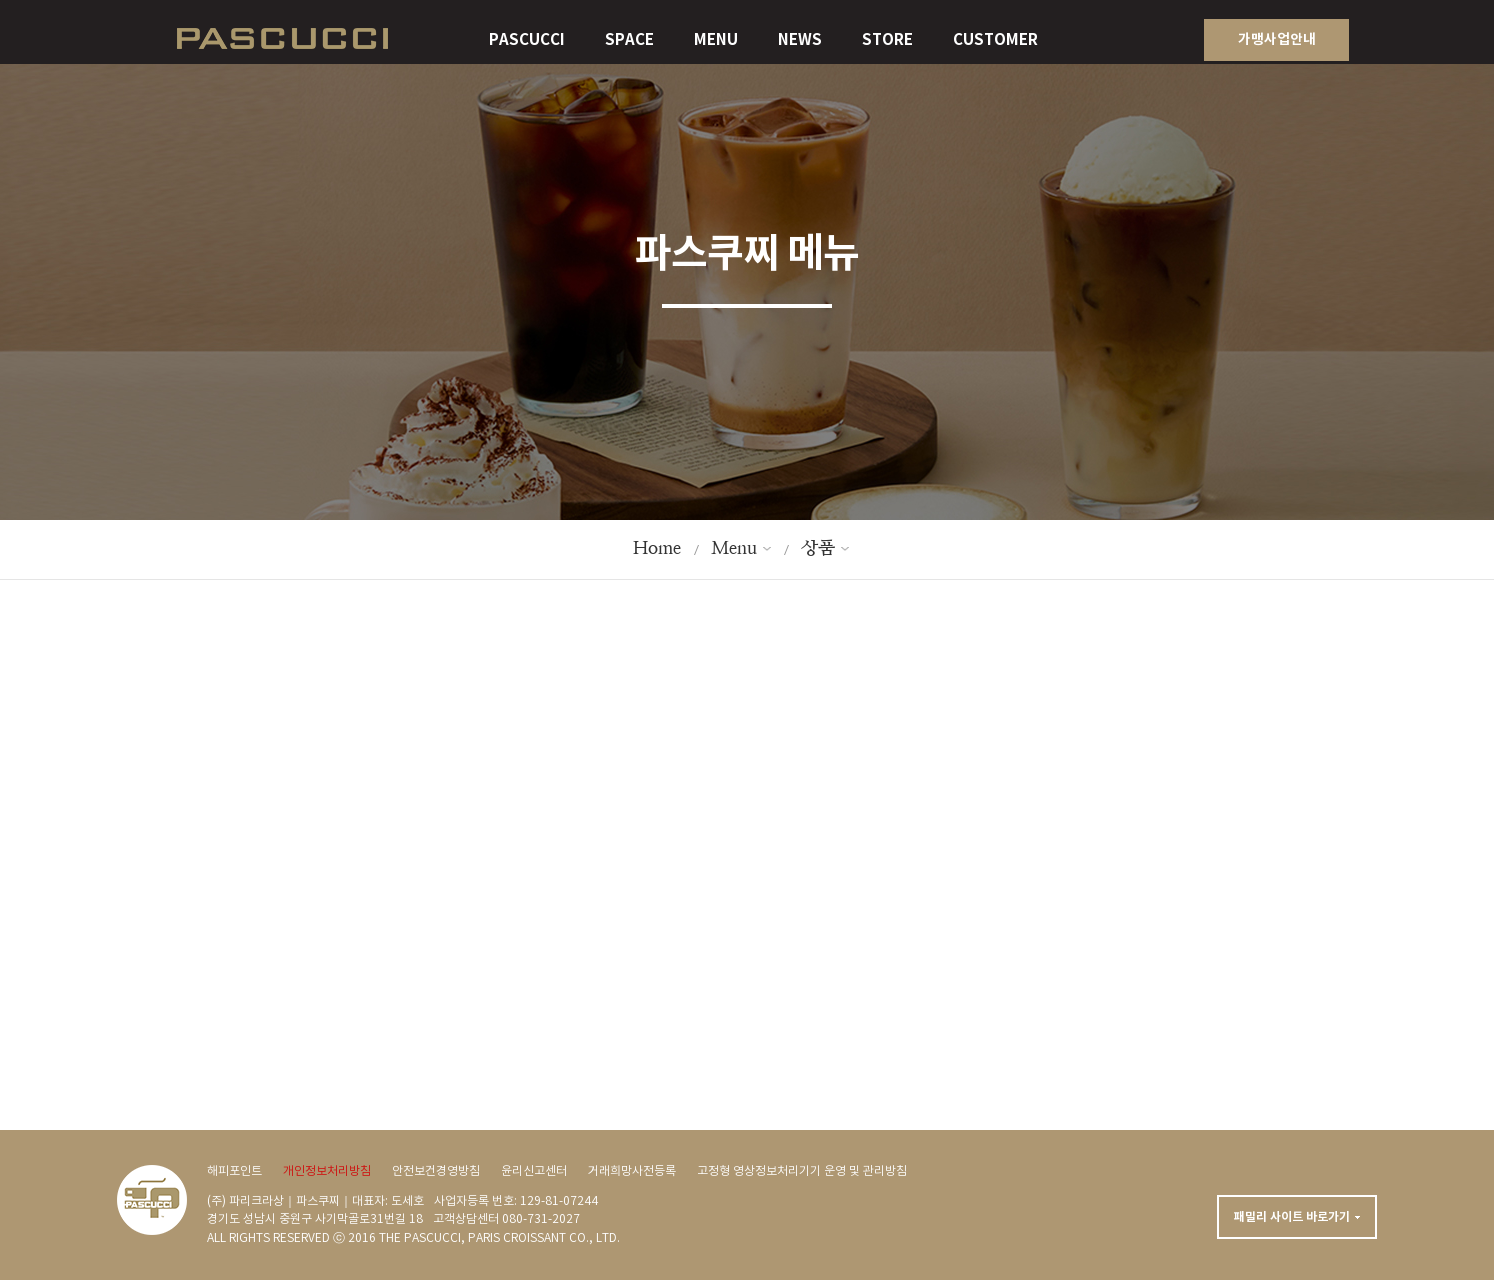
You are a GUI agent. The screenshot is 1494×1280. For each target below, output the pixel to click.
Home (657, 547)
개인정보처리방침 (327, 1171)
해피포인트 (234, 1171)
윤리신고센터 (534, 1171)
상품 (818, 547)
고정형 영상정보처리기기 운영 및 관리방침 (802, 1171)
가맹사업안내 (1277, 40)
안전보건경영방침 (436, 1171)
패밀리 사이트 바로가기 (1292, 1217)
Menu (734, 547)
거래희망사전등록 (632, 1171)
